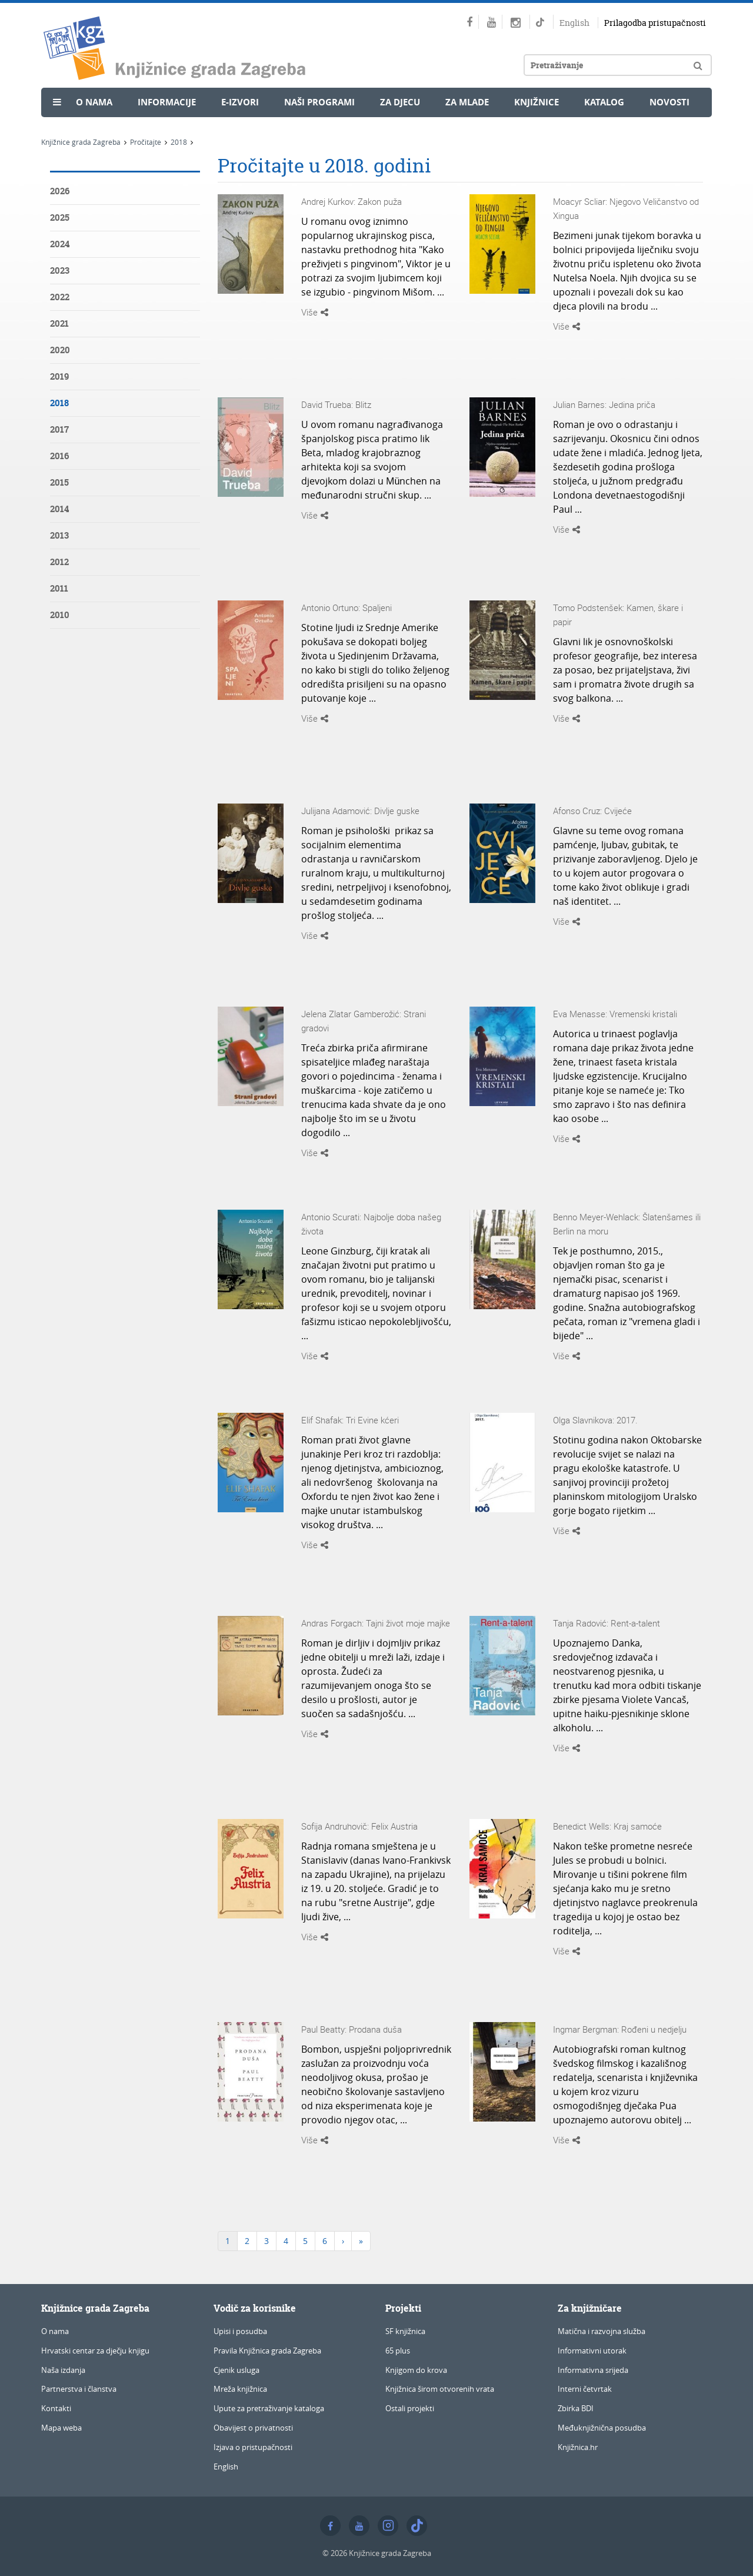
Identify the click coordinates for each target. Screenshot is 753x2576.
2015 (59, 482)
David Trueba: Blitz (336, 404)
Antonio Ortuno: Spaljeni (346, 607)
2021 (59, 323)
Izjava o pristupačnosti (253, 2447)
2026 (59, 191)
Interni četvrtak (585, 2389)
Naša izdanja (63, 2370)
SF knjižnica (405, 2331)
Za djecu (400, 102)
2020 (60, 350)
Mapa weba (61, 2427)
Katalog (604, 102)
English (574, 22)
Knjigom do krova (416, 2370)
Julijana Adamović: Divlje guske (360, 810)
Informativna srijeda (593, 2370)
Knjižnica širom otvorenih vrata (439, 2389)
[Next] (343, 2241)
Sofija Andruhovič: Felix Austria (359, 1826)
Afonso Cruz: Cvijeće (592, 810)
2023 (59, 270)
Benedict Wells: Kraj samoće (607, 1826)
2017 (59, 429)
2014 (59, 509)
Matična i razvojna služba (601, 2331)
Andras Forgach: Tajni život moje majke (375, 1623)
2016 (59, 456)
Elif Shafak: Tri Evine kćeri (350, 1420)
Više (314, 312)
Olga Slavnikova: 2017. (595, 1420)
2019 (59, 376)
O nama (94, 102)
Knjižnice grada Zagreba (81, 142)
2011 (59, 588)
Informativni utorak (592, 2350)
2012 (59, 562)
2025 (59, 217)
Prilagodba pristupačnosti (655, 22)
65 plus (397, 2350)
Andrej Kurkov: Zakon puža (351, 201)
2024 (59, 244)
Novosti (669, 102)
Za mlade (467, 102)
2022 (59, 297)
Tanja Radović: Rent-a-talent (606, 1623)
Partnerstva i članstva (78, 2389)
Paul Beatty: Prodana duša (351, 2029)
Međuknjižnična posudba (602, 2427)
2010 (59, 615)
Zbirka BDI (576, 2408)
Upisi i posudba (240, 2331)
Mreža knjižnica (240, 2389)
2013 (59, 535)
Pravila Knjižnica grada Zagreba (267, 2350)
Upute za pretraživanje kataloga (269, 2408)
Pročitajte (145, 142)
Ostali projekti (409, 2408)
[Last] (361, 2241)
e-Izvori (240, 102)
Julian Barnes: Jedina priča (604, 404)
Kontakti (56, 2408)
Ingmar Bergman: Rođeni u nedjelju (620, 2029)
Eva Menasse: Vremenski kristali (615, 1014)
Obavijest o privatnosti (253, 2427)
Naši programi (319, 102)
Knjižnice (536, 102)
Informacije (167, 102)
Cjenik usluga (236, 2370)
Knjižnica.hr (578, 2447)
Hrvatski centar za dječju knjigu (95, 2350)
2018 (179, 142)
